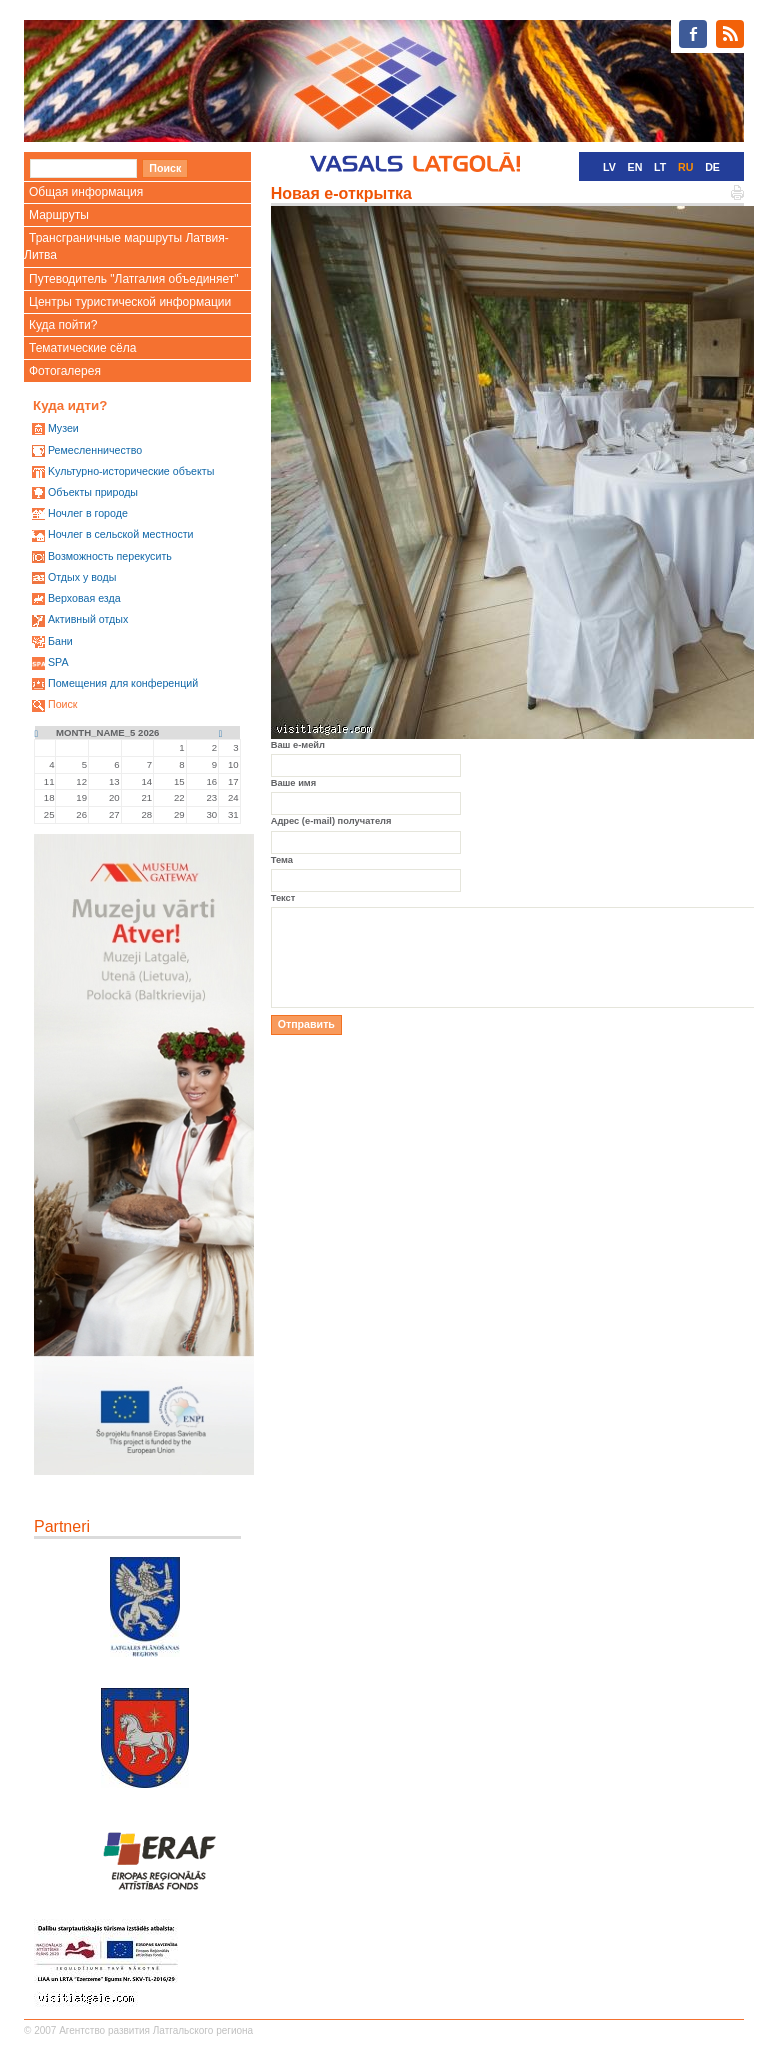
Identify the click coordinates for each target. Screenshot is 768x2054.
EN (635, 167)
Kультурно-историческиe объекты (131, 471)
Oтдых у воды (82, 577)
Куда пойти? (63, 325)
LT (660, 167)
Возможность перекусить (110, 556)
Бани (60, 641)
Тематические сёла (82, 348)
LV (609, 167)
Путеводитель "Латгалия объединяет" (134, 279)
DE (712, 167)
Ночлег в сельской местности (121, 534)
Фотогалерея (65, 371)
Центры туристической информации (130, 302)
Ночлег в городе (88, 513)
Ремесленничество (95, 450)
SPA (58, 662)
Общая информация (86, 192)
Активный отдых (88, 619)
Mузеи (63, 428)
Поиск (63, 704)
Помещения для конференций (123, 683)
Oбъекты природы (93, 492)
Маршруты (59, 215)
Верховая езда (84, 598)
